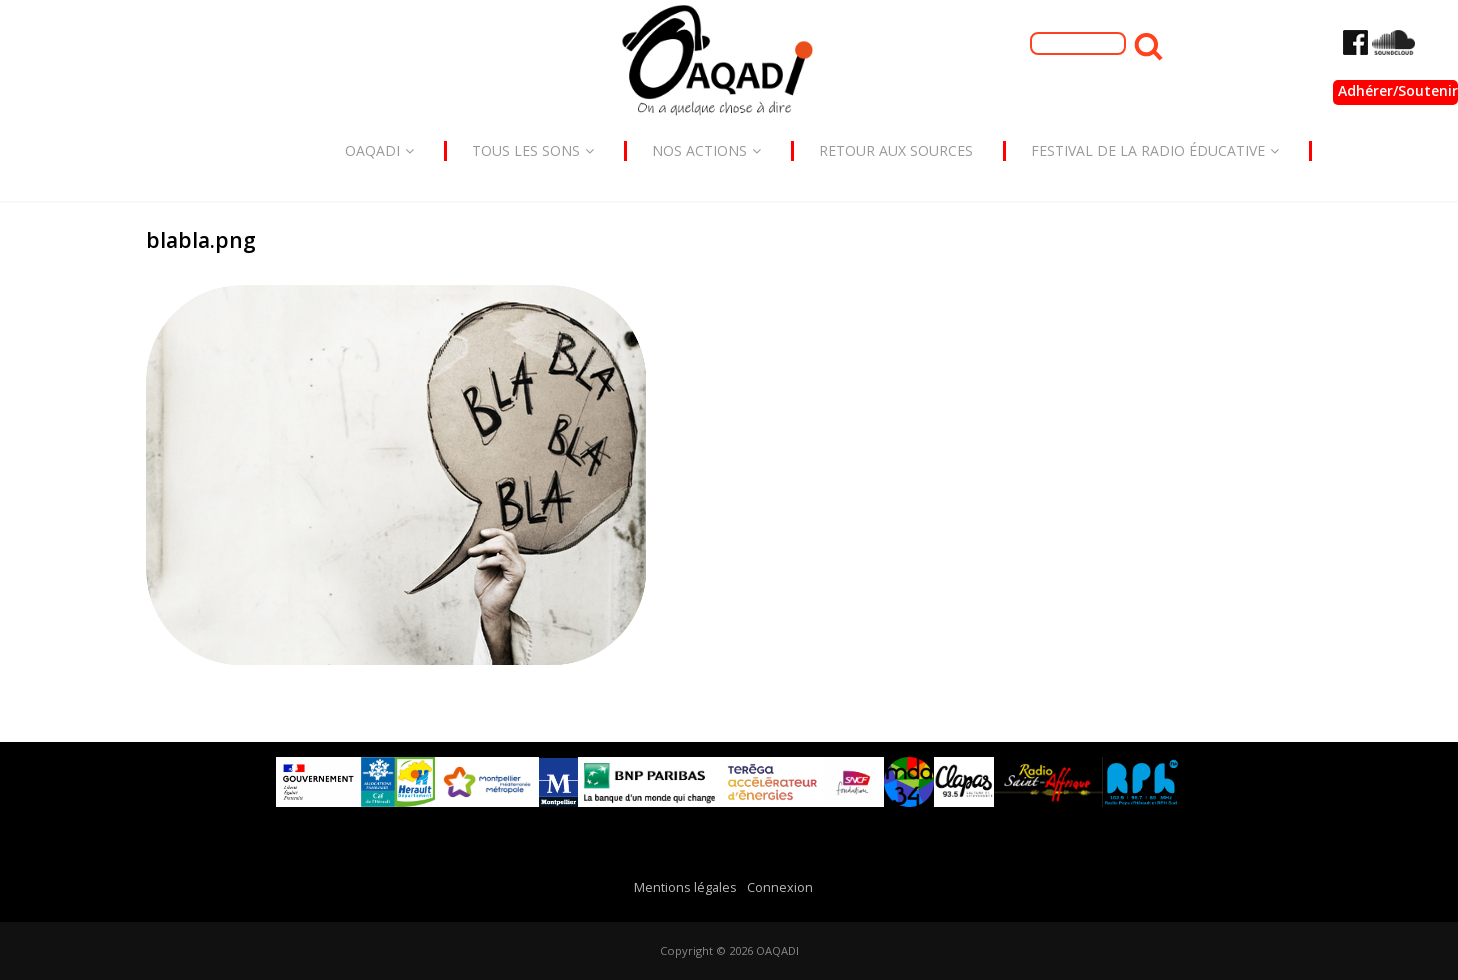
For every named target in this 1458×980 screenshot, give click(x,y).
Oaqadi (379, 150)
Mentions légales (685, 887)
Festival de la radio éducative (1155, 150)
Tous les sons (533, 150)
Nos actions (706, 150)
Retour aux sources (896, 150)
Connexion (780, 887)
